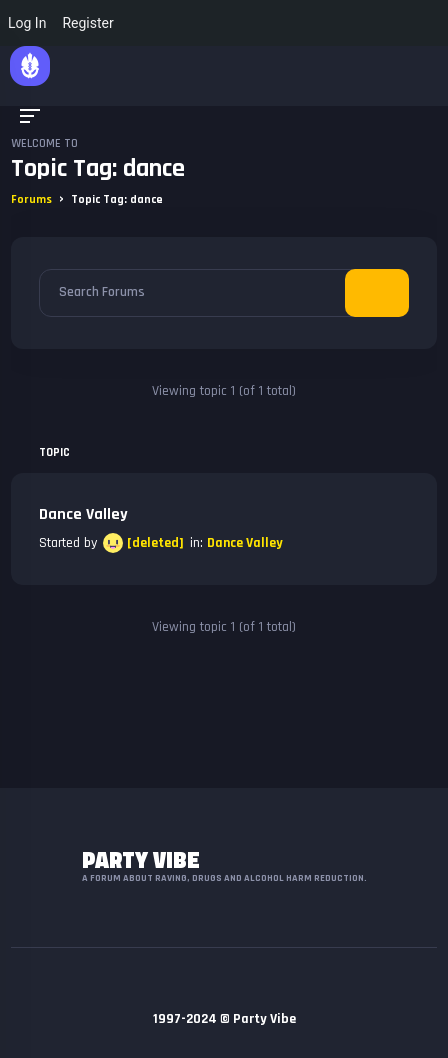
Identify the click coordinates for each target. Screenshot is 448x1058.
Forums (31, 199)
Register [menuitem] (87, 23)
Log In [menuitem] (27, 23)
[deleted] (155, 543)
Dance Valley (83, 514)
